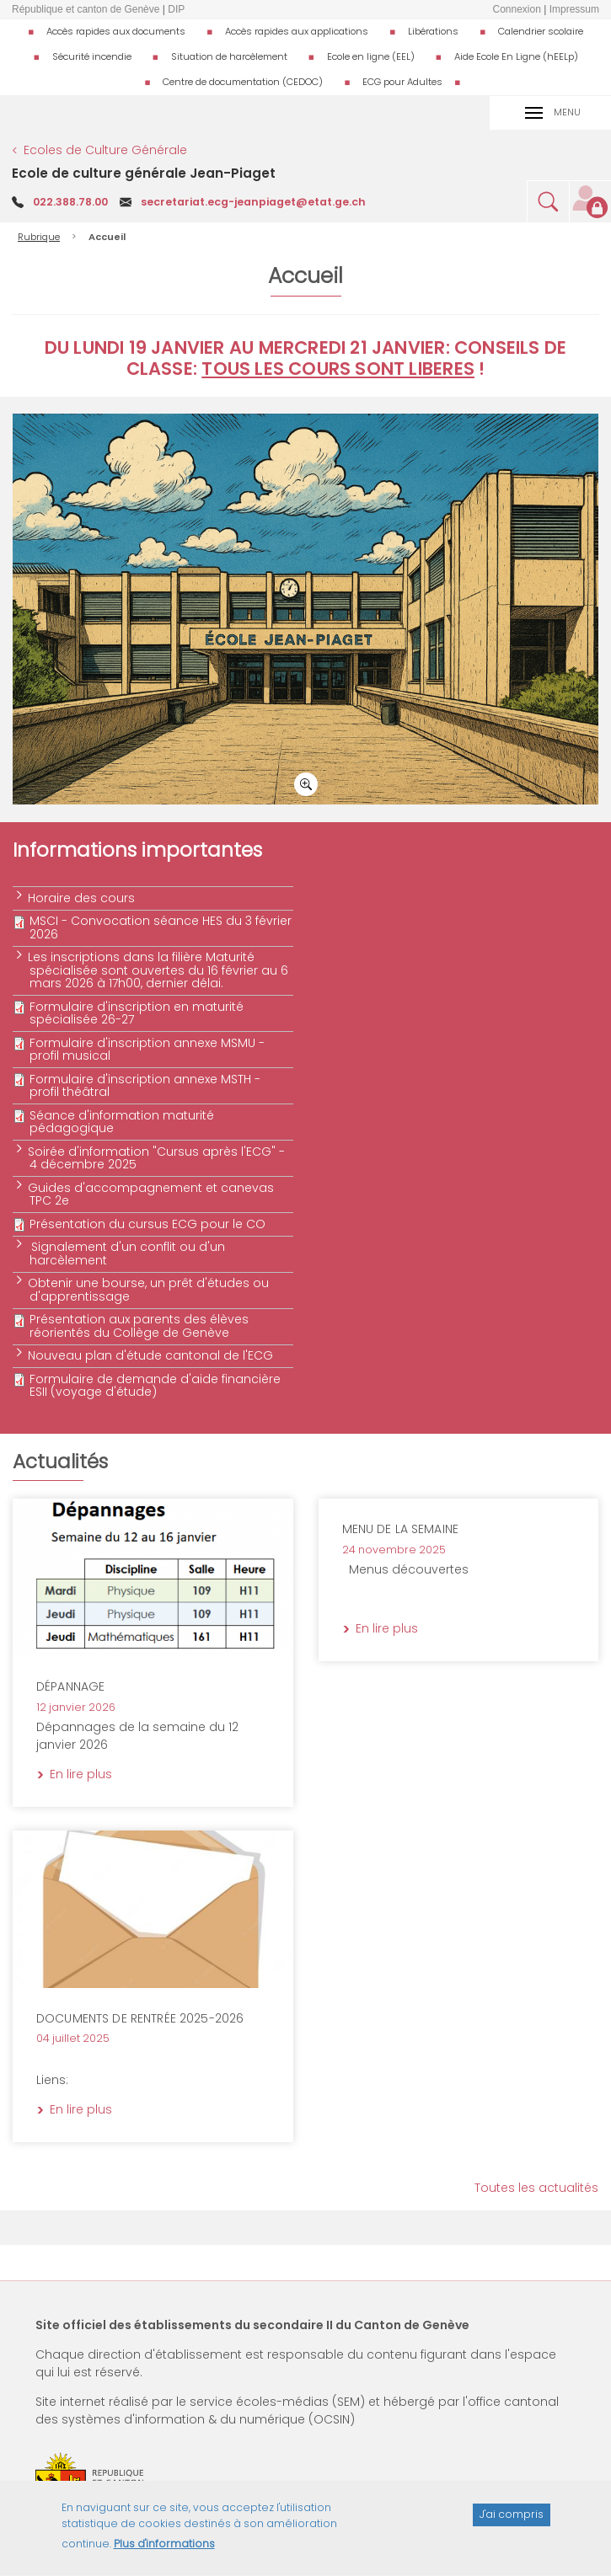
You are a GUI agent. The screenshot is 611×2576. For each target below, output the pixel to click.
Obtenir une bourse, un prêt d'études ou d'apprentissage (149, 1289)
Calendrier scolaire (540, 31)
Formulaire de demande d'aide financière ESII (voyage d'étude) (155, 1385)
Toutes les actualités (536, 2187)
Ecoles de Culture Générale (105, 150)
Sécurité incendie (91, 56)
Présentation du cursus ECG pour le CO (147, 1224)
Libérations (433, 31)
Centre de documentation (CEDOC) (243, 81)
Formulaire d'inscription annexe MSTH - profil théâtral (144, 1085)
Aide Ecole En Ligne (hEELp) (516, 56)
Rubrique (39, 236)
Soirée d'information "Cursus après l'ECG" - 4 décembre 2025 (157, 1158)
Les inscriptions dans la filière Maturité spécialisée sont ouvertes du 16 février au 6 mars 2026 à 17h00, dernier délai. (158, 970)
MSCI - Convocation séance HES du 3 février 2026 (160, 927)
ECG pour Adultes (402, 81)
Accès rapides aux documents (115, 31)
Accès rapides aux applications (296, 31)
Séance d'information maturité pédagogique (121, 1121)
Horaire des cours (82, 898)
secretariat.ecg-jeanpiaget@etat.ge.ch (253, 202)
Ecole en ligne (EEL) (371, 56)
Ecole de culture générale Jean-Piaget (144, 173)
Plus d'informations (164, 2553)
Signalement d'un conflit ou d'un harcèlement (127, 1253)
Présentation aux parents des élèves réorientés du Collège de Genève (139, 1325)
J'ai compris (512, 2523)
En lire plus (238, 1530)
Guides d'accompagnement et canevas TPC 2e (151, 1194)
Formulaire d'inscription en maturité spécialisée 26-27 (136, 1013)
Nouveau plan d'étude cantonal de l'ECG (151, 1355)
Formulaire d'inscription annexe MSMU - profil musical (147, 1049)
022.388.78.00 (70, 202)
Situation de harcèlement (229, 56)
